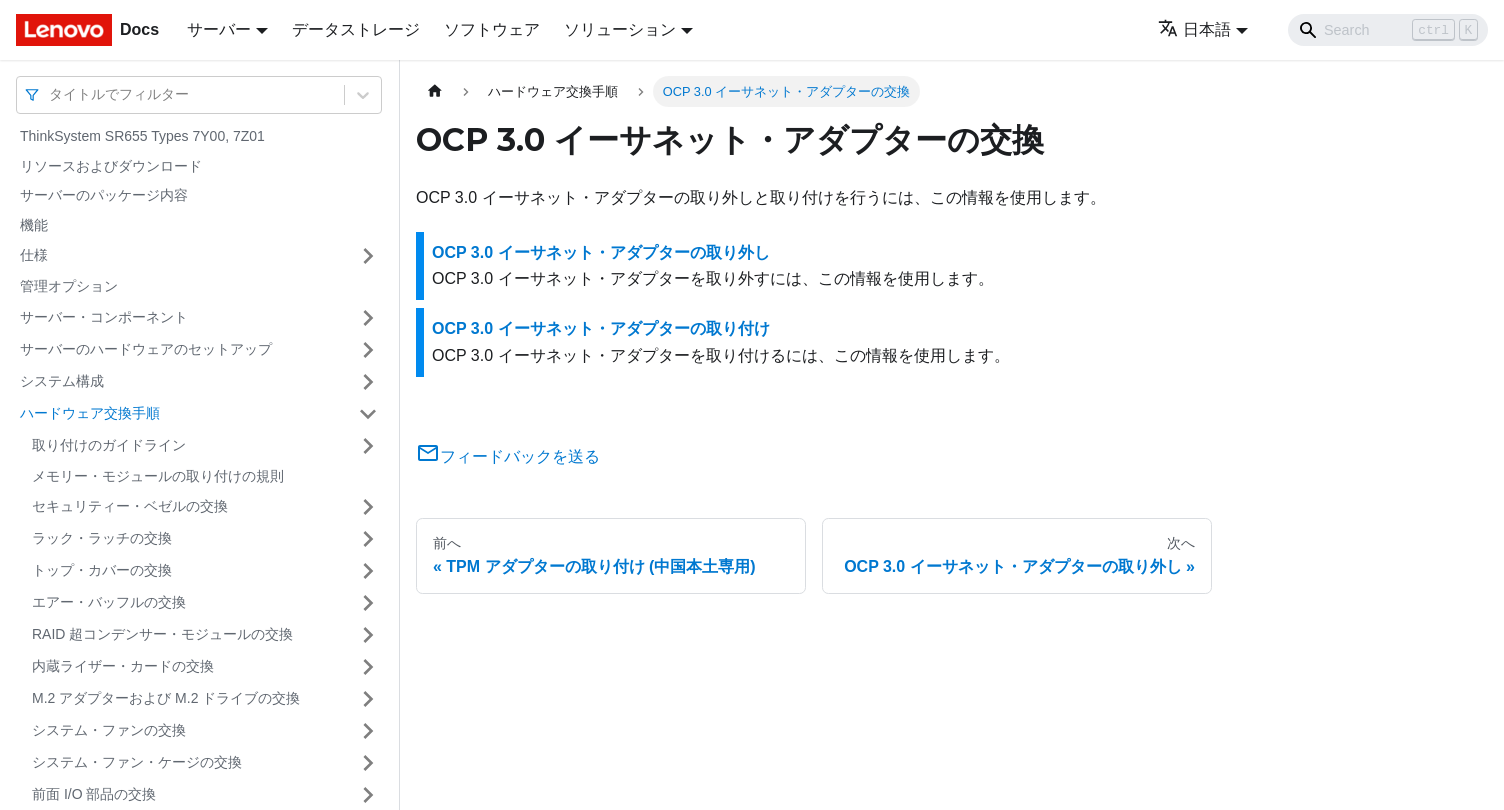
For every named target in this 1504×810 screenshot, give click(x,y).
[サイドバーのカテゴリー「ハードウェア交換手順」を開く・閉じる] (368, 414)
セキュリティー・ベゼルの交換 (130, 506)
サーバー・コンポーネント (104, 317)
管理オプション (69, 286)
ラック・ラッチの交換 (102, 538)
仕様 (34, 255)
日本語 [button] (1194, 29)
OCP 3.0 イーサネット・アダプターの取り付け (601, 328)
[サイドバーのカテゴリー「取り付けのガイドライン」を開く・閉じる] (368, 446)
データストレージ (356, 29)
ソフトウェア (492, 29)
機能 (34, 225)
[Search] (1388, 30)
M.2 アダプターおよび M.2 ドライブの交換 (166, 698)
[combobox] (51, 94)
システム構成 (62, 381)
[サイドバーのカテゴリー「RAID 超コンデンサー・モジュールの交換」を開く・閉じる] (368, 635)
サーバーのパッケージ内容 (104, 195)
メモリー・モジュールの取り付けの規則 (158, 476)
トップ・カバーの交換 (102, 570)
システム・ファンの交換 (109, 730)
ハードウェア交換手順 (90, 413)
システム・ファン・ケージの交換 (137, 762)
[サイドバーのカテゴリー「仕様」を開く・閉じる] (368, 256)
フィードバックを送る (508, 456)
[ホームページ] (435, 91)
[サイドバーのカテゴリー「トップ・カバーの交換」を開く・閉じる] (368, 571)
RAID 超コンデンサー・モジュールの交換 (162, 634)
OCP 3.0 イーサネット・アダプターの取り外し (601, 252)
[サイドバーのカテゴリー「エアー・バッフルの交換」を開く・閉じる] (368, 603)
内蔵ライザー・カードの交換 (123, 666)
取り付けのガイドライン (109, 445)
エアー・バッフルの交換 (109, 602)
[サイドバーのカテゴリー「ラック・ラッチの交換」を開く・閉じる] (368, 539)
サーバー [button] (219, 29)
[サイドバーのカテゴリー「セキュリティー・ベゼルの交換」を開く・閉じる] (368, 507)
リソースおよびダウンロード (111, 166)
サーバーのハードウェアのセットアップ (146, 349)
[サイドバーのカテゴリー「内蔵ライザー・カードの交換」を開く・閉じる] (368, 667)
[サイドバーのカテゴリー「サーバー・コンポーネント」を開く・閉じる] (368, 318)
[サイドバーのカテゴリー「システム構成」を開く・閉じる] (368, 382)
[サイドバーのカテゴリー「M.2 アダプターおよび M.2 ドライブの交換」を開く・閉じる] (368, 699)
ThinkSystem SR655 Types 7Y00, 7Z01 (142, 136)
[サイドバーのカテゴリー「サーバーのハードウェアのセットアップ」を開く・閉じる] (368, 350)
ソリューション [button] (620, 29)
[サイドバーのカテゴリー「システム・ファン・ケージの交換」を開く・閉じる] (368, 763)
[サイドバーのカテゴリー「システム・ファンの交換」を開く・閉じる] (368, 731)
